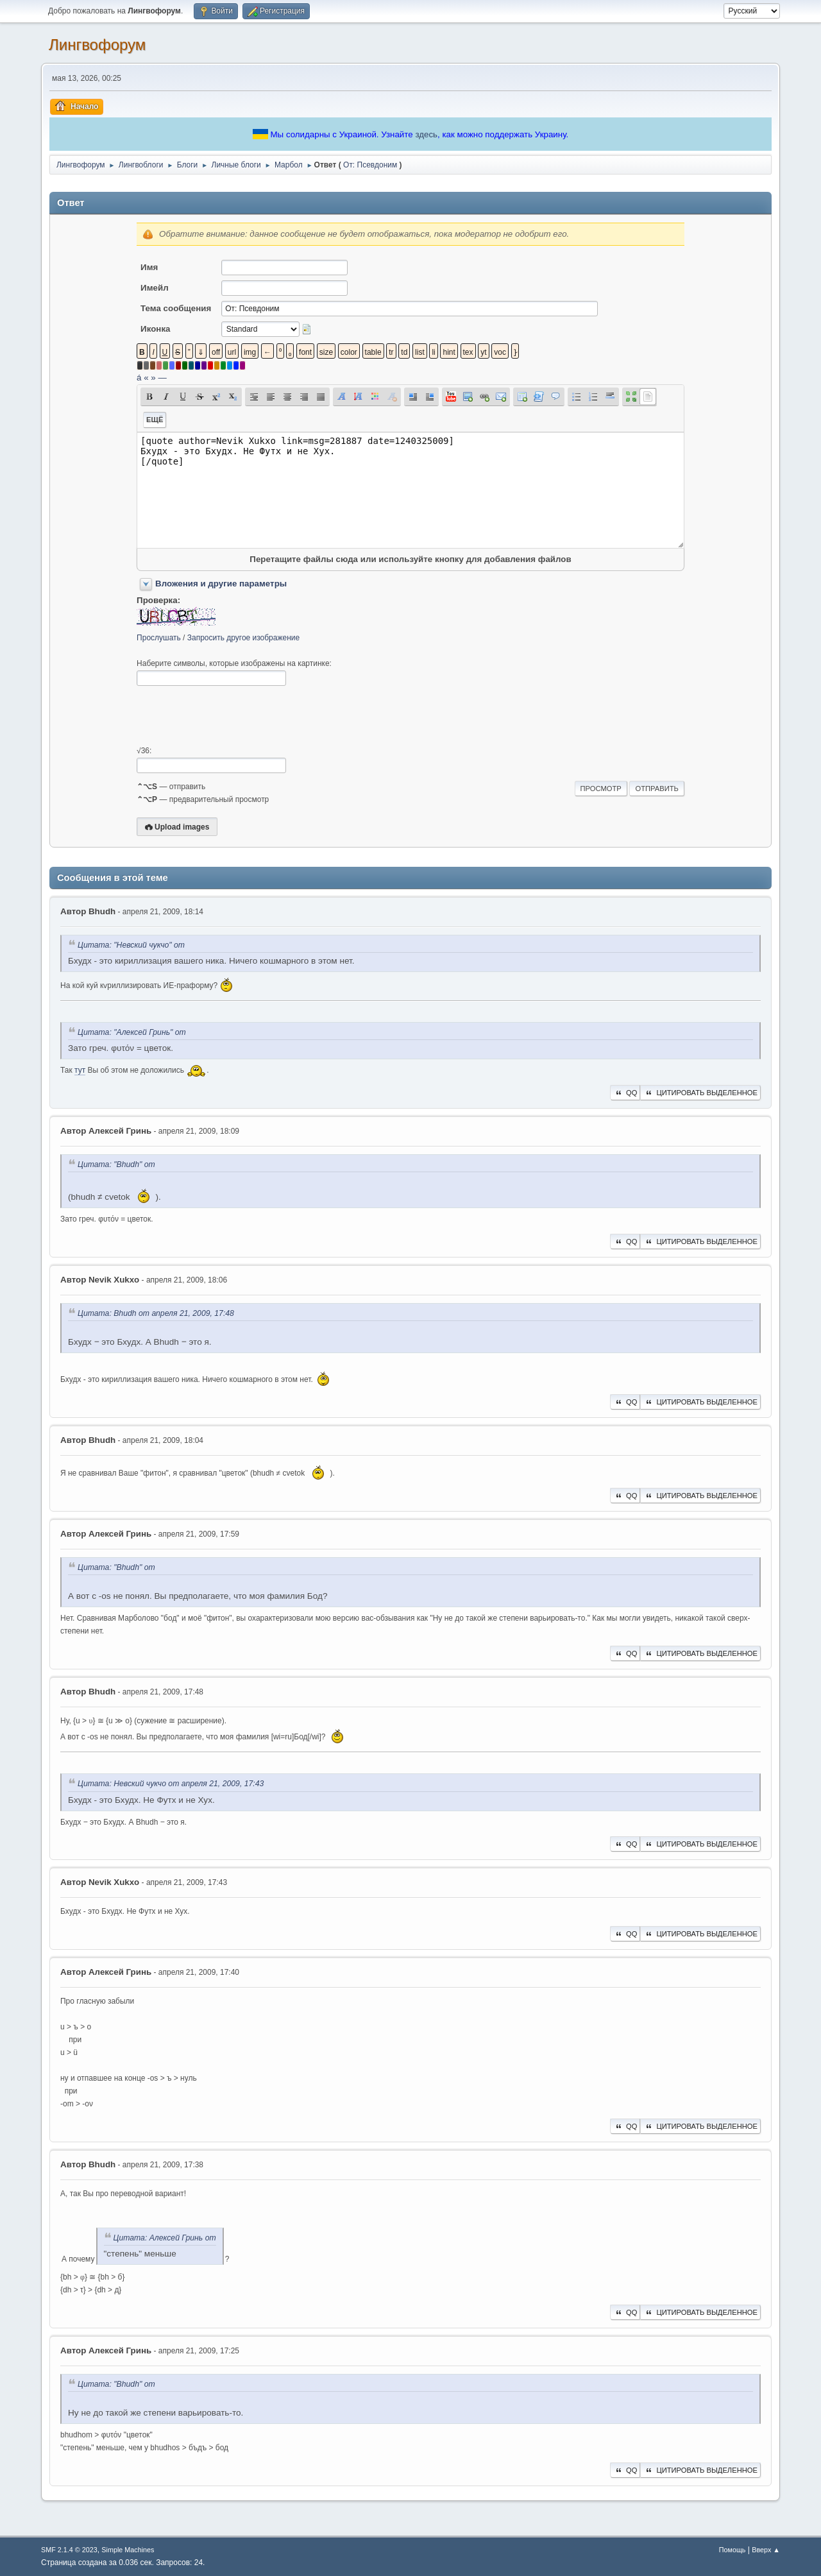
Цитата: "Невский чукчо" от (131, 945)
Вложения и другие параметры (221, 583)
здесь (426, 134)
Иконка (155, 329)
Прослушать (159, 637)
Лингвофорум (97, 44)
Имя (149, 267)
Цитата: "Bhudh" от (116, 1164)
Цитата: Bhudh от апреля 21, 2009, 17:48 (156, 1313)
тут (79, 1070)
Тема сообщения (175, 308)
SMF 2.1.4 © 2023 (69, 2550)
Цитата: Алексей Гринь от (165, 2237)
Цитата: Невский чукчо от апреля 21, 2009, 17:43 (171, 1784)
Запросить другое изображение (243, 637)
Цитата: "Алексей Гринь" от (132, 1032)
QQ (625, 1092)
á (139, 377)
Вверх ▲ (766, 2550)
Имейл (154, 288)
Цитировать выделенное (700, 1092)
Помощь (732, 2550)
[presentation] (234, 716)
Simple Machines (127, 2550)
